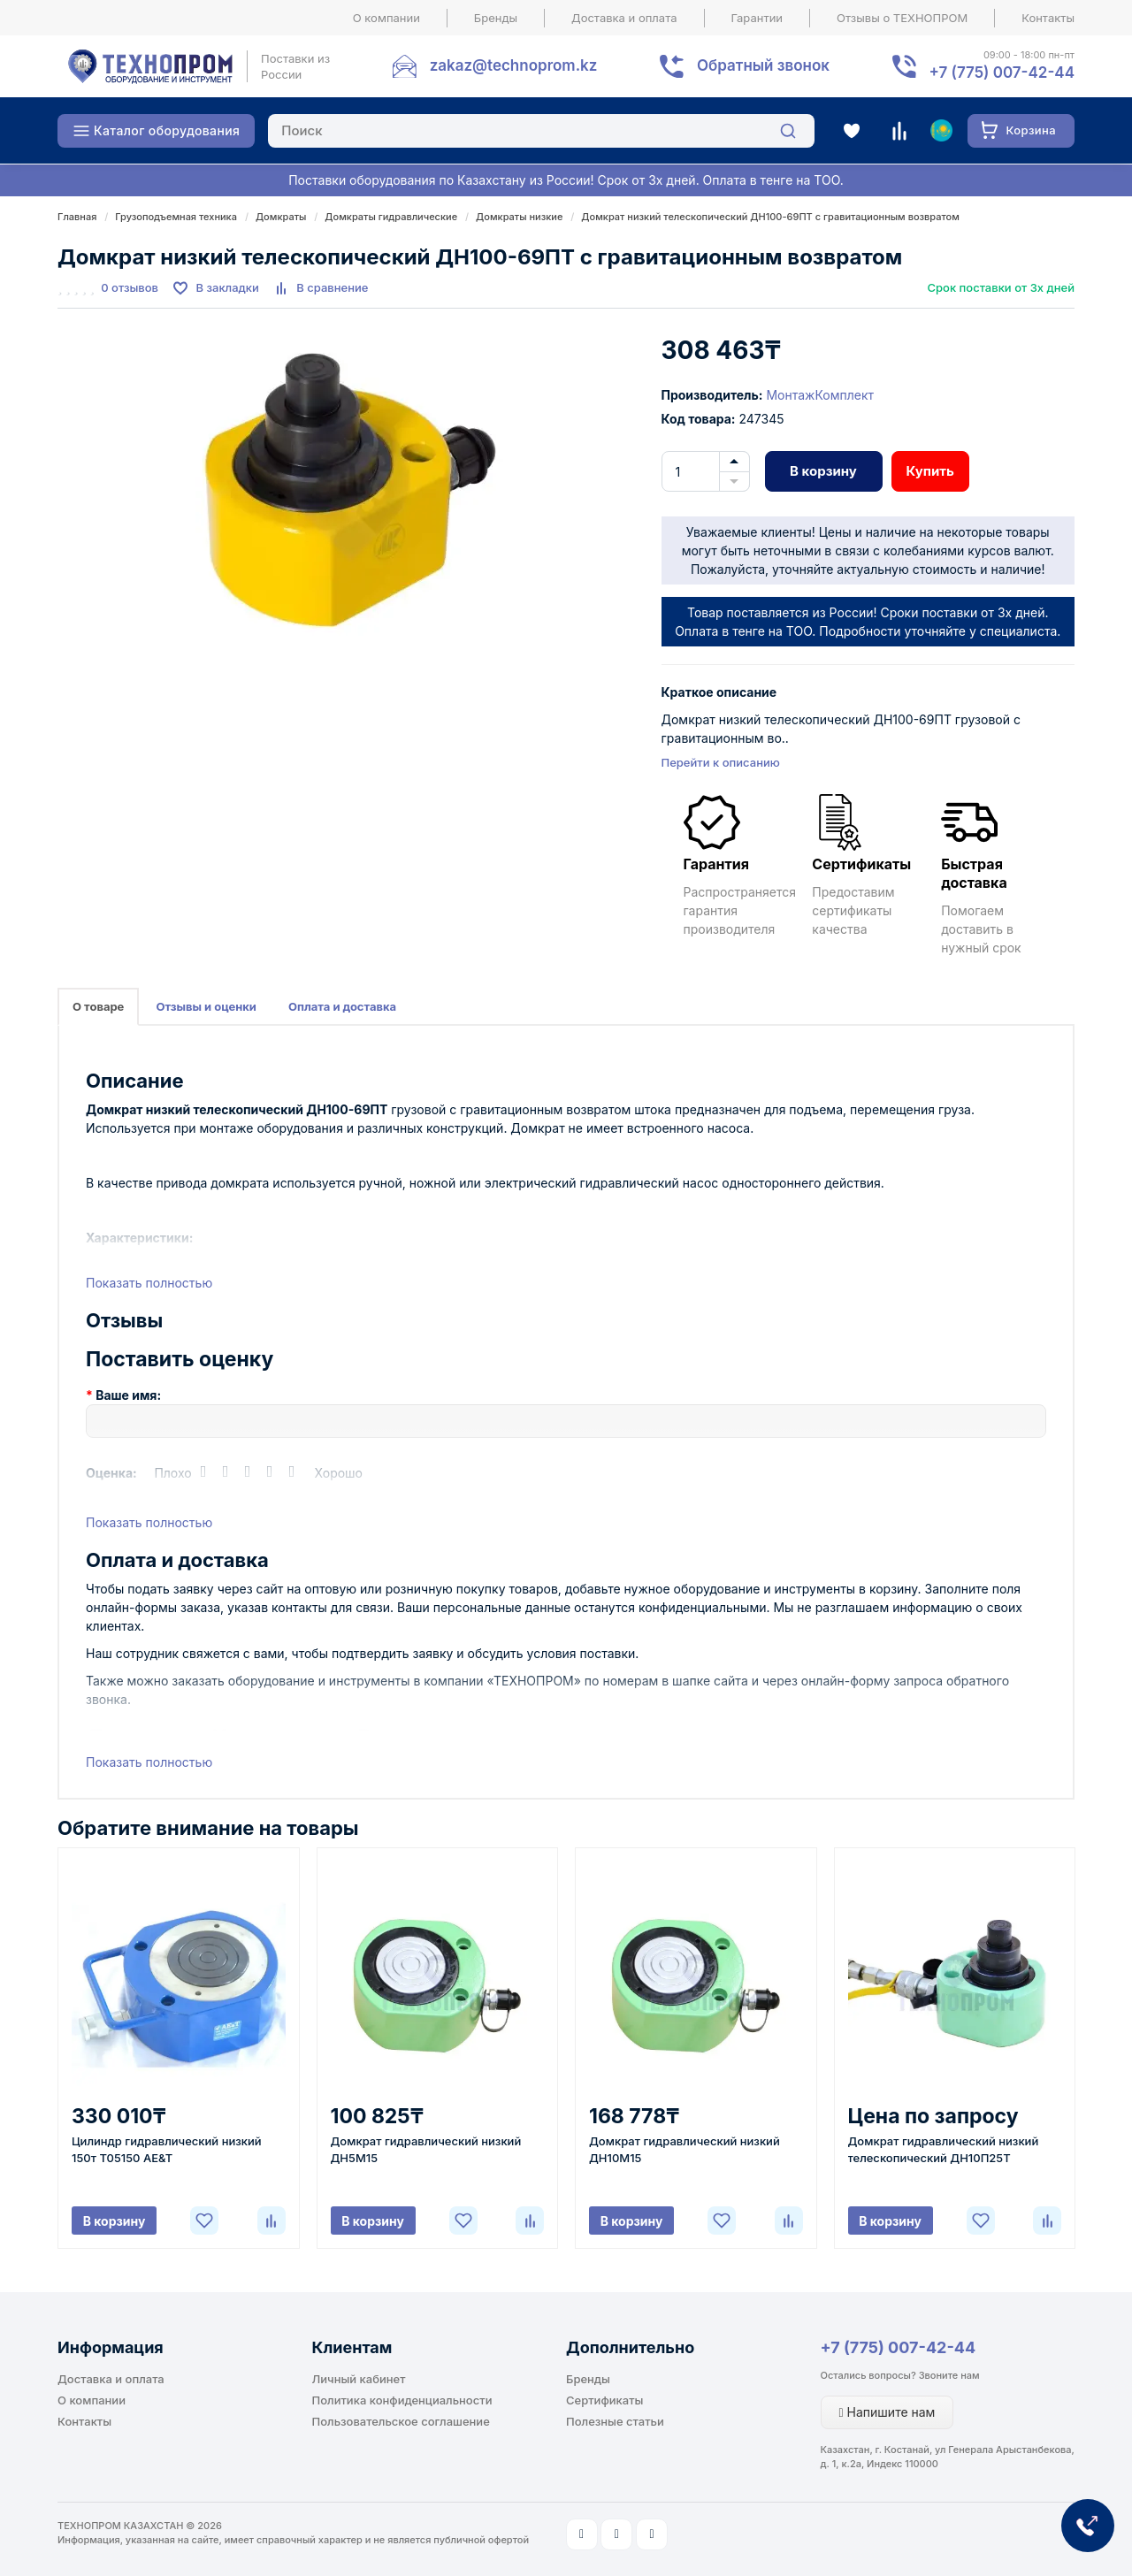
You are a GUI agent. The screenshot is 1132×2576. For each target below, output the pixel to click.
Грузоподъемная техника (176, 216)
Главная (76, 216)
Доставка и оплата (624, 18)
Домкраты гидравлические (391, 216)
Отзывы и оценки (206, 1006)
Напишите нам (887, 2411)
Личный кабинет (359, 2379)
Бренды (495, 18)
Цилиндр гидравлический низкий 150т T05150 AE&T (167, 2149)
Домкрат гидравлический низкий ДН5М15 (426, 2149)
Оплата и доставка (342, 1006)
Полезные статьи (615, 2421)
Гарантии (757, 18)
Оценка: (111, 1472)
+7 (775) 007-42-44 (898, 2347)
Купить (930, 470)
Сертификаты (604, 2400)
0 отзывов (129, 287)
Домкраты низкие (519, 216)
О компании (386, 18)
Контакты (1048, 18)
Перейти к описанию (721, 762)
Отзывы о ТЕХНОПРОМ (902, 18)
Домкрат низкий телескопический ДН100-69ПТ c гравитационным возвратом (770, 216)
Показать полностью (149, 1282)
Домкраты (281, 216)
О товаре (98, 1006)
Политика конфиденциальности (402, 2400)
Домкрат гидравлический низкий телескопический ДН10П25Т (943, 2149)
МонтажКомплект (820, 394)
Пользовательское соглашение (401, 2421)
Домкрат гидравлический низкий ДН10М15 (684, 2149)
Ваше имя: (128, 1395)
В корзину (823, 470)
